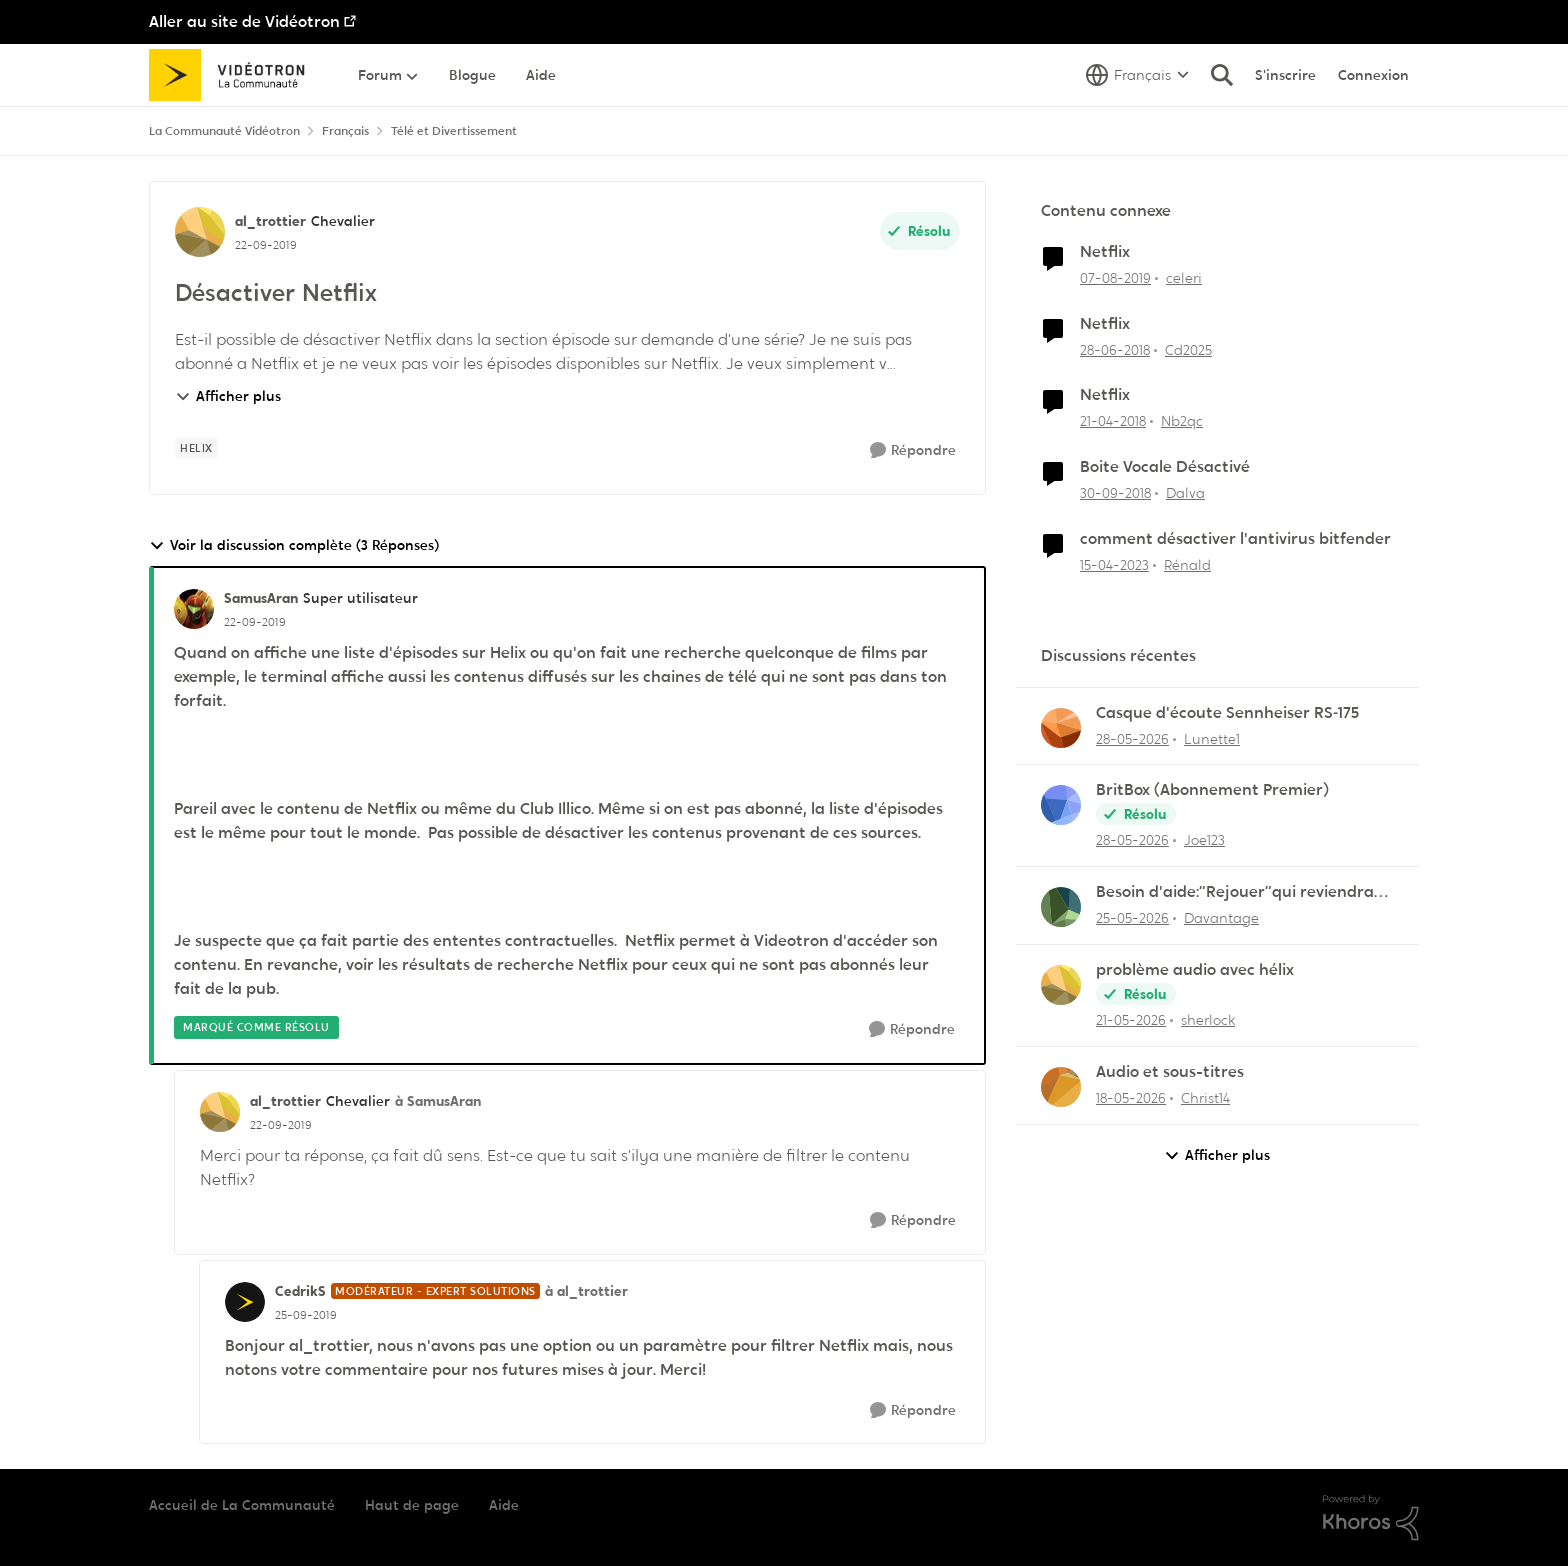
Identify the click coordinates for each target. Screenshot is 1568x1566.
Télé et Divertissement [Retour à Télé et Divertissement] (454, 131)
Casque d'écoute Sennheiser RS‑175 (1227, 713)
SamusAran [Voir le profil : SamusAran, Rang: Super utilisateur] (261, 598)
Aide (504, 1505)
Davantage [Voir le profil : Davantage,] (1221, 918)
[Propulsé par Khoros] (1371, 1518)
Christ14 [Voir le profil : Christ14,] (1205, 1098)
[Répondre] (913, 450)
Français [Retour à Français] (345, 131)
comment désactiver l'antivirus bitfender (1235, 539)
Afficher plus (228, 396)
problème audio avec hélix (1195, 970)
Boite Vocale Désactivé (1165, 467)
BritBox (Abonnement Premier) (1212, 790)
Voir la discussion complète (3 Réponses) (294, 545)
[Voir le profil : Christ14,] (1061, 1087)
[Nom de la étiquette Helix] (196, 448)
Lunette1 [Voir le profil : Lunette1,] (1212, 738)
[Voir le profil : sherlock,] (1061, 985)
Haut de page (412, 1505)
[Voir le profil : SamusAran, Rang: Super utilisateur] (194, 609)
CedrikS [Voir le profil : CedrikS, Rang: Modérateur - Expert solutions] (300, 1291)
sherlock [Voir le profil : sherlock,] (1208, 1020)
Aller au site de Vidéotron (244, 21)
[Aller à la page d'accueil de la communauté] (233, 75)
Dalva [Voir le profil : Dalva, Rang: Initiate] (1185, 493)
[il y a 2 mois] (1132, 738)
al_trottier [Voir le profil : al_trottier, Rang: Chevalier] (270, 221)
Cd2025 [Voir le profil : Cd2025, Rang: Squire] (1188, 349)
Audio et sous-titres (1170, 1072)
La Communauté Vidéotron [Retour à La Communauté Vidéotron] (224, 131)
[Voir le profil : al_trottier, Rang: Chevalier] (200, 232)
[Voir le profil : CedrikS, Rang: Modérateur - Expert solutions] (245, 1302)
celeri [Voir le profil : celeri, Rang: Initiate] (1184, 278)
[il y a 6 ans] (1115, 278)
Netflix (1105, 252)
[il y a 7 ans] (1115, 493)
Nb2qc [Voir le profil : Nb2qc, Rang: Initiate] (1182, 421)
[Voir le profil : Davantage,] (1061, 907)
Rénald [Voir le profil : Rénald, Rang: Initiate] (1187, 565)
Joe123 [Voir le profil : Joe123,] (1204, 840)
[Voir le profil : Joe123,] (1061, 805)
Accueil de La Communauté (242, 1505)
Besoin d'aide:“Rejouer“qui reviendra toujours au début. (1235, 892)
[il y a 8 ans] (1115, 349)
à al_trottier (586, 1291)
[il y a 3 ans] (1114, 565)
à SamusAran (438, 1101)
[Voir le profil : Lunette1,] (1061, 728)
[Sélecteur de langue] (1137, 75)
